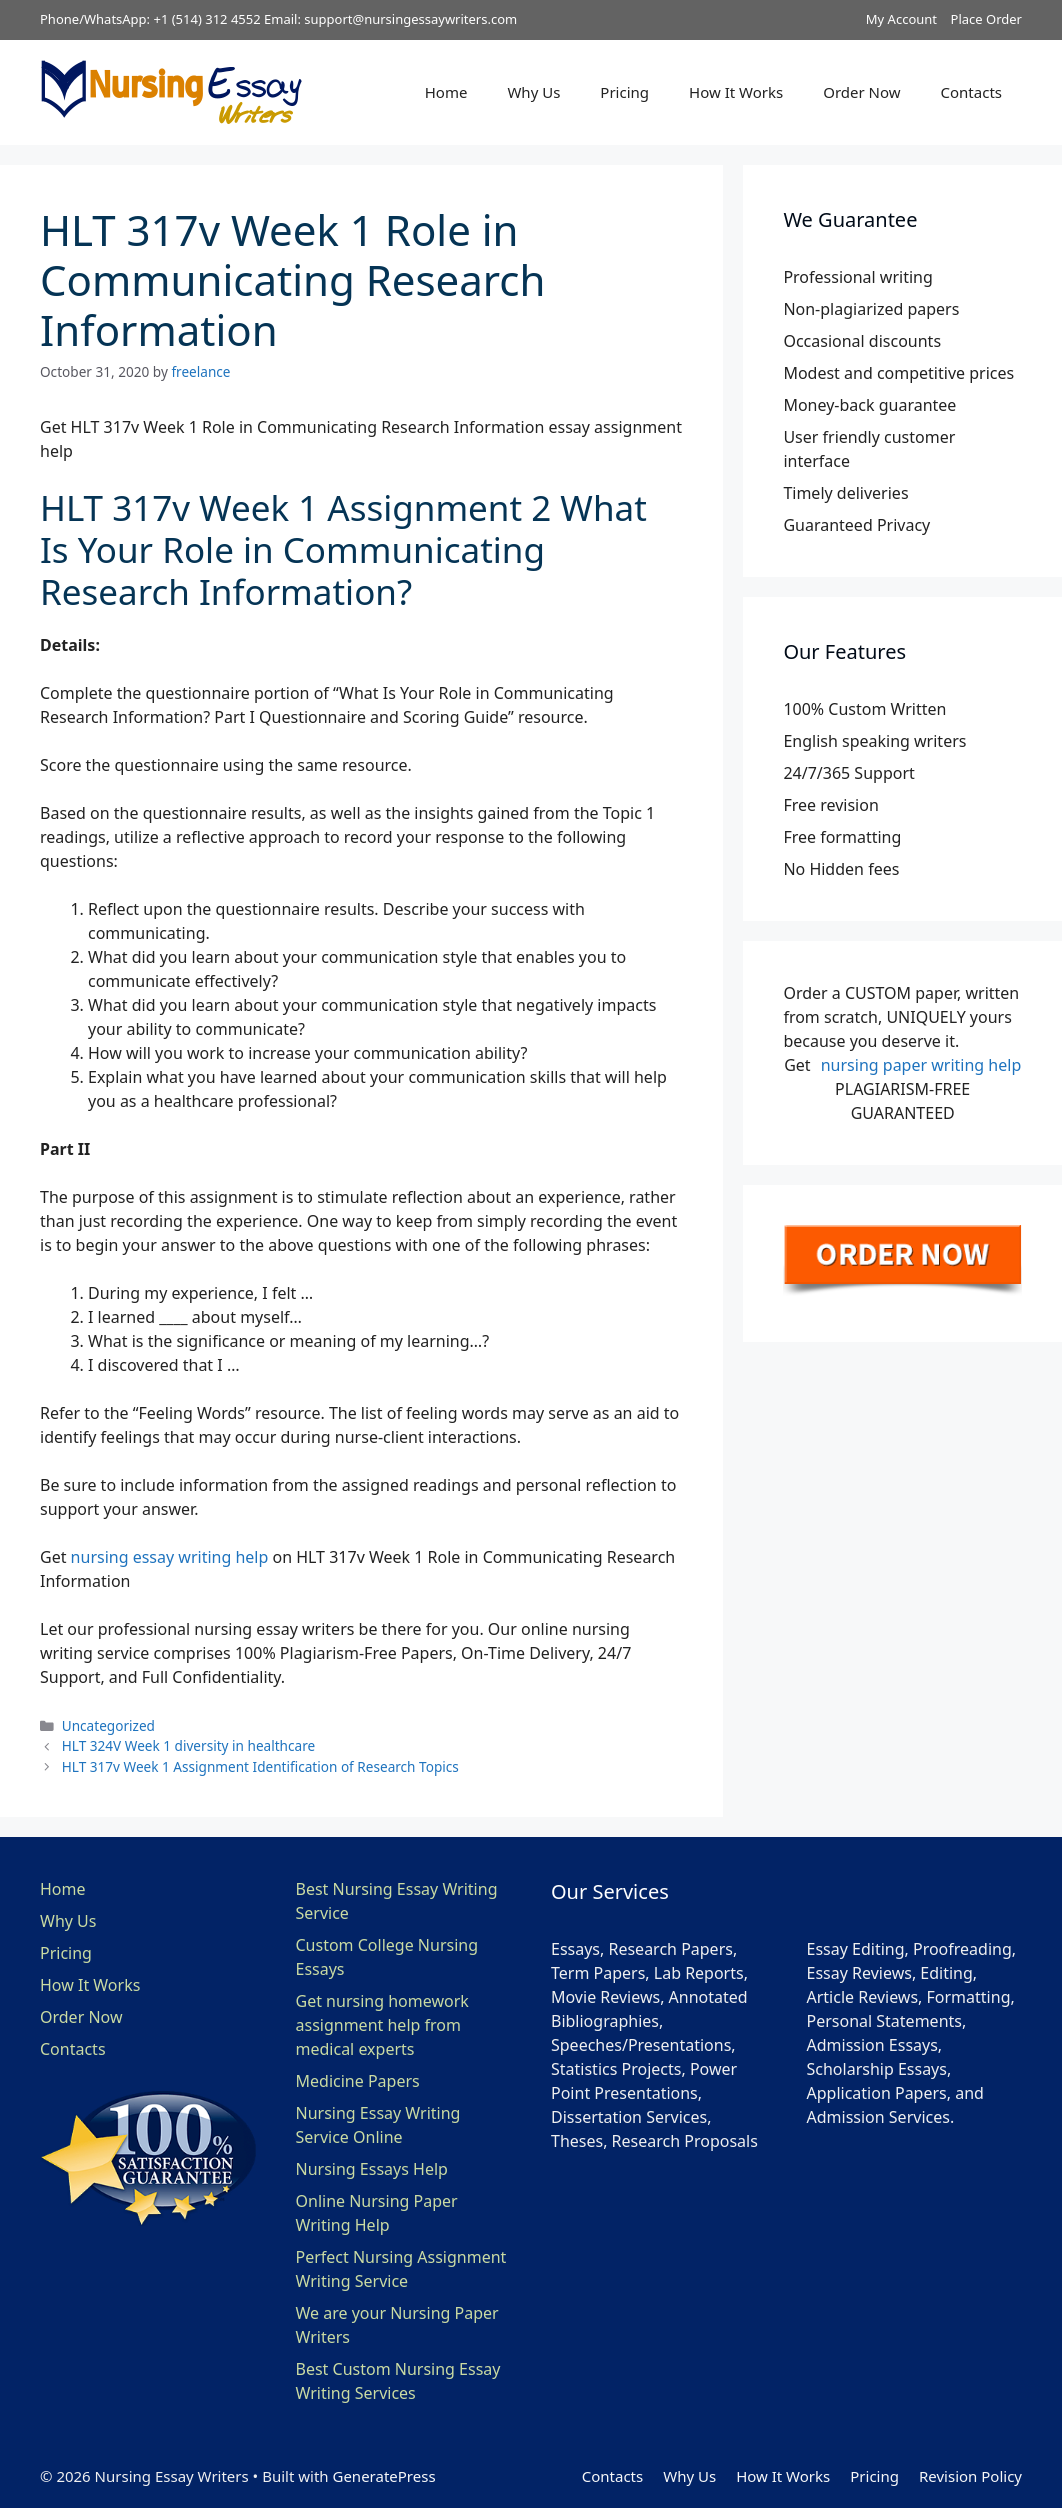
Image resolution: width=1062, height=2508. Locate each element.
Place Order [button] (986, 19)
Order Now (861, 92)
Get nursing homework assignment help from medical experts (382, 2025)
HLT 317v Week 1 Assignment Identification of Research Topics (260, 1766)
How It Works (736, 92)
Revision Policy (970, 2476)
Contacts (971, 92)
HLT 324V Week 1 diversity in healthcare (188, 1745)
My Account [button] (901, 19)
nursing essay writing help (170, 1557)
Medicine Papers (358, 2081)
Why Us (533, 92)
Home (446, 92)
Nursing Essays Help (372, 2169)
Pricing (624, 92)
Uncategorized (108, 1725)
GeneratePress (383, 2476)
